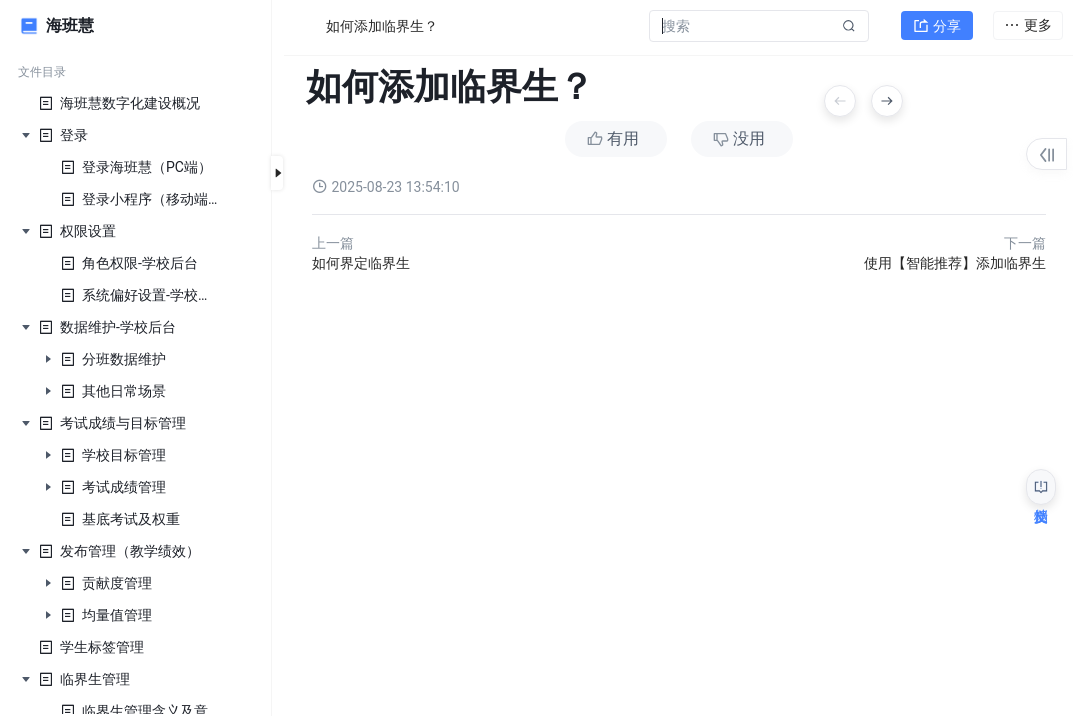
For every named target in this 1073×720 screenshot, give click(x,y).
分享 (937, 26)
